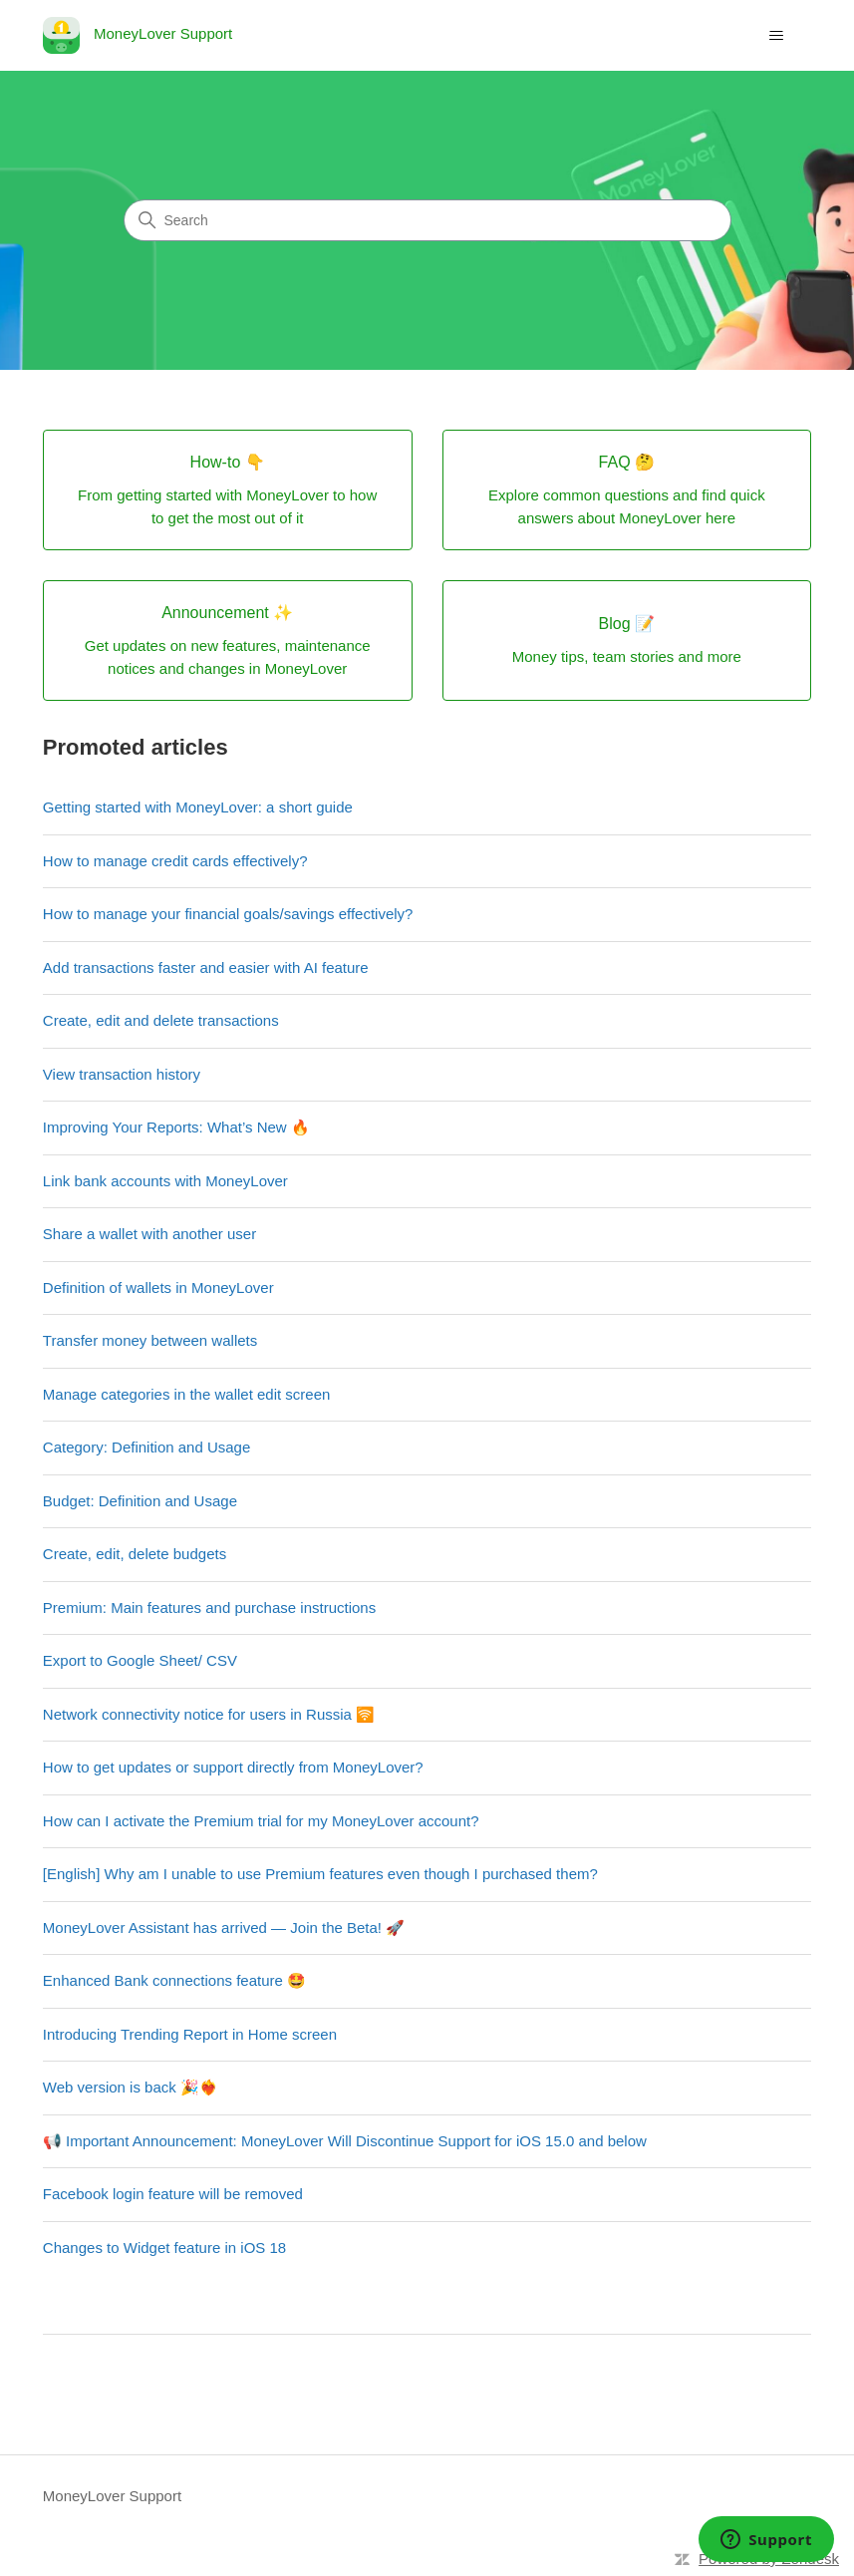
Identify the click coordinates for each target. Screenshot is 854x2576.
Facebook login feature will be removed (173, 2193)
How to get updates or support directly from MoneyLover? (233, 1767)
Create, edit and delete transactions (161, 1020)
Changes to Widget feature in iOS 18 (164, 2247)
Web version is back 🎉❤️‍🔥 (130, 2087)
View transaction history (121, 1074)
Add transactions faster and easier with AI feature (206, 967)
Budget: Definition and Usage (140, 1500)
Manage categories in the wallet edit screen (187, 1394)
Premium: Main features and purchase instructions (209, 1607)
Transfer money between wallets (150, 1340)
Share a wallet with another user (149, 1233)
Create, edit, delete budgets (134, 1553)
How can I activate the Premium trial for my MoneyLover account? (261, 1820)
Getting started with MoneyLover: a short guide (198, 807)
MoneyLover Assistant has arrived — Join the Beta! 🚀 (224, 1927)
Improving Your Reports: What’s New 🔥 (176, 1127)
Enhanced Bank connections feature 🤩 (174, 1980)
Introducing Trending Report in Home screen (190, 2034)
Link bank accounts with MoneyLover (165, 1180)
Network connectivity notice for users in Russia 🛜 (209, 1714)
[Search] (427, 220)
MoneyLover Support (112, 2495)
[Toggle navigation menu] (775, 36)
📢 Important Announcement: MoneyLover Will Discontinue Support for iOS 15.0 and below (345, 2140)
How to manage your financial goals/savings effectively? (228, 913)
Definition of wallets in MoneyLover (158, 1287)
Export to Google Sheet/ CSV (140, 1660)
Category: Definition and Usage (146, 1447)
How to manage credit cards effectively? (175, 860)
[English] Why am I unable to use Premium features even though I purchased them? (320, 1873)
